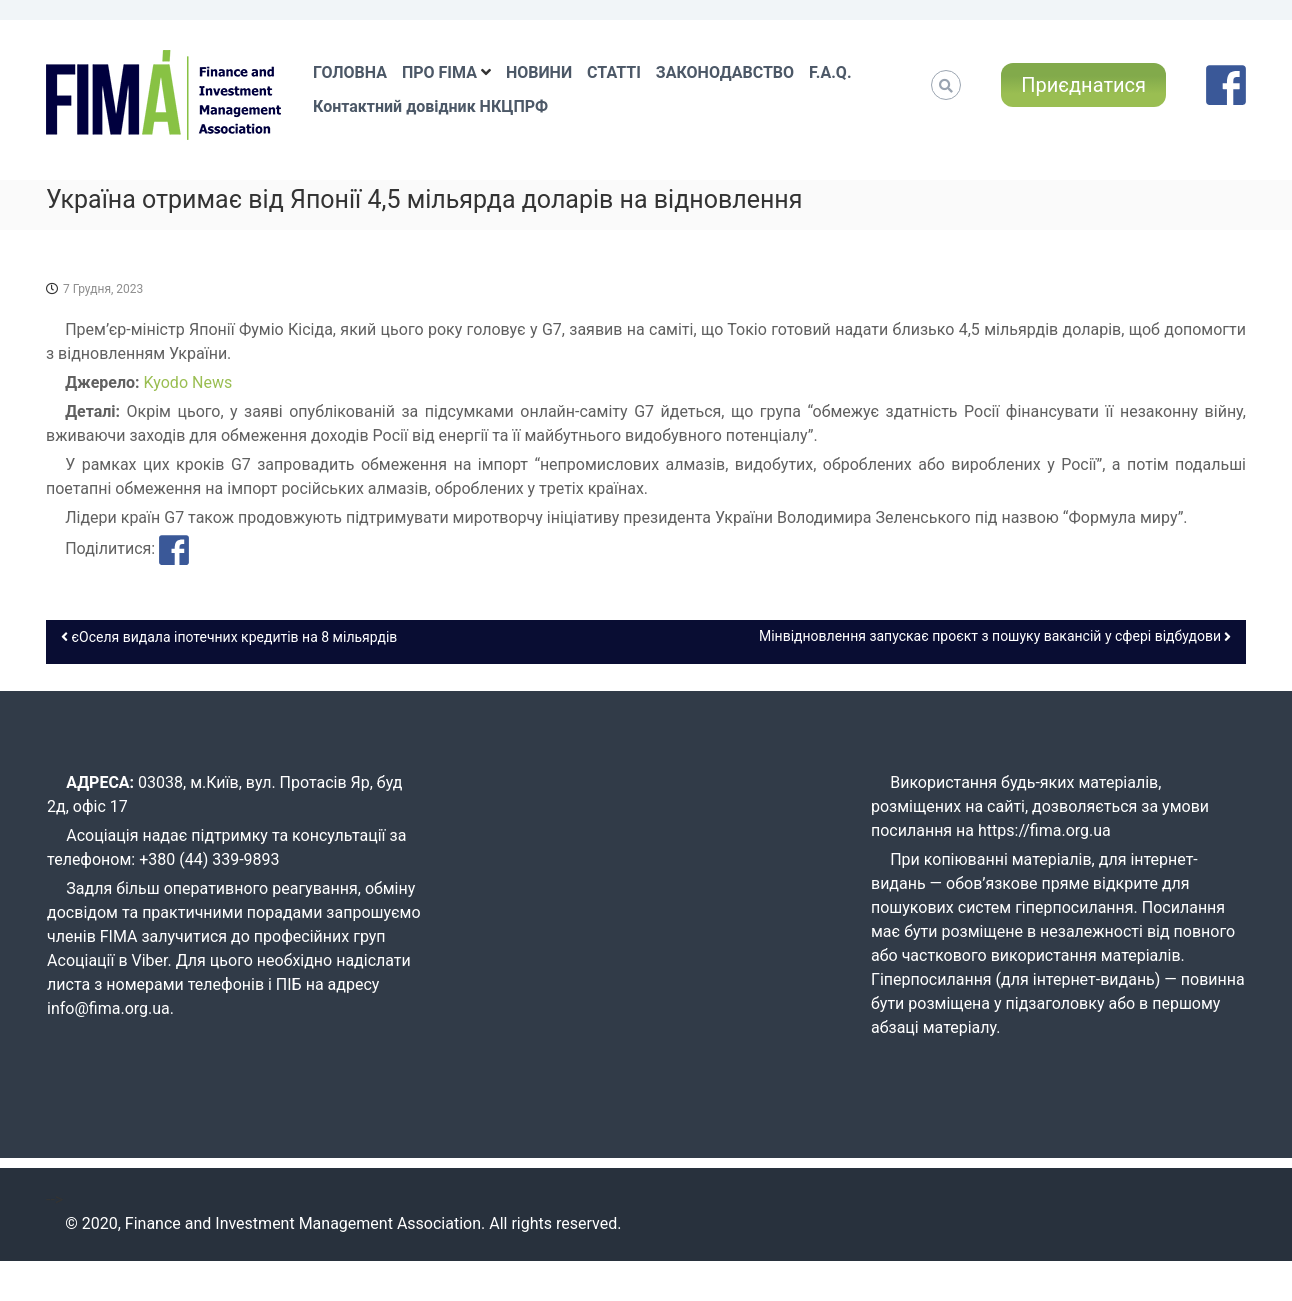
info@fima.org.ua (108, 1008)
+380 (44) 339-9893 (209, 859)
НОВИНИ (539, 72)
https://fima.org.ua (1044, 830)
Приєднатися (1083, 85)
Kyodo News (188, 382)
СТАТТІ (614, 72)
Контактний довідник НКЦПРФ (430, 106)
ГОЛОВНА (350, 72)
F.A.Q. (830, 72)
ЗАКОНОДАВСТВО (725, 72)
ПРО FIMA (439, 72)
